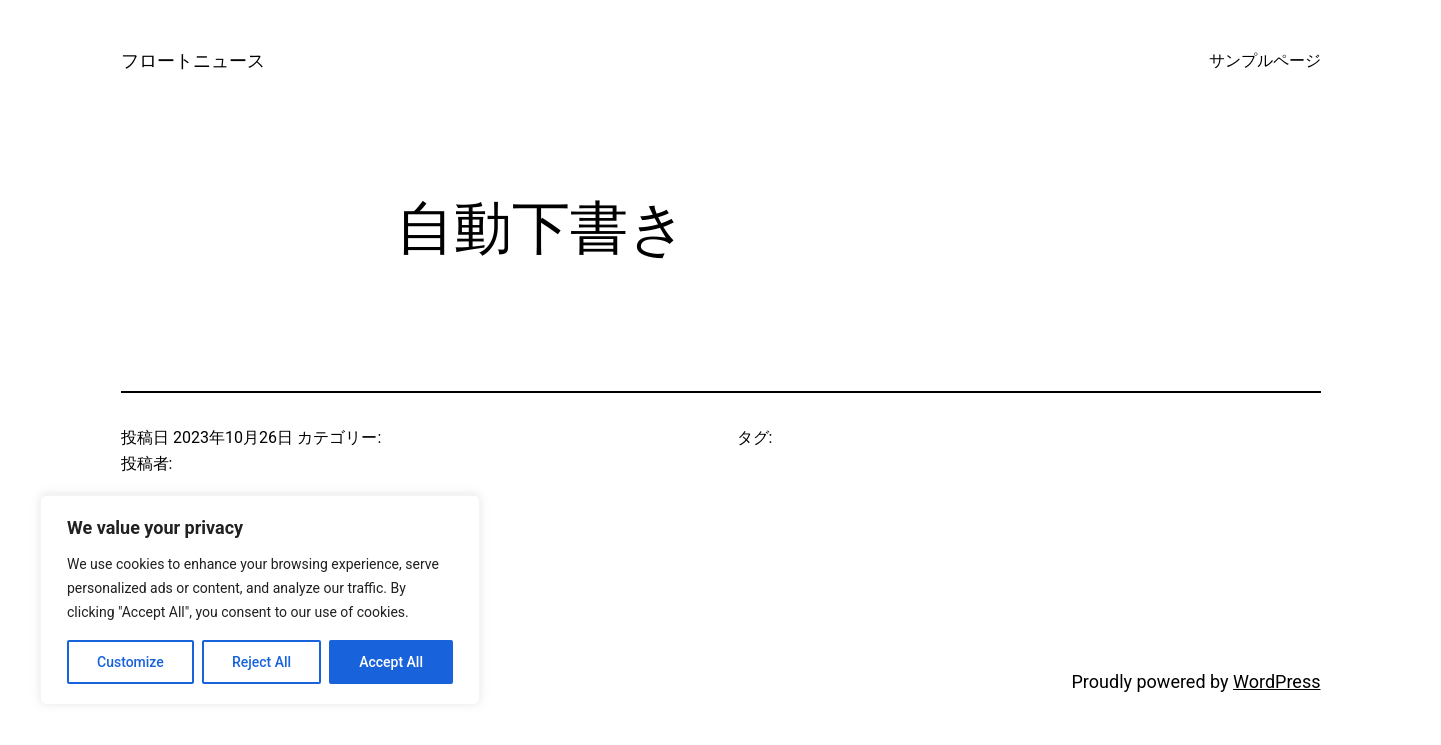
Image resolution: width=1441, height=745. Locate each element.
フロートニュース (193, 60)
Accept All (391, 662)
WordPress (1276, 681)
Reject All (261, 662)
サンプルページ (1265, 60)
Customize (130, 662)
